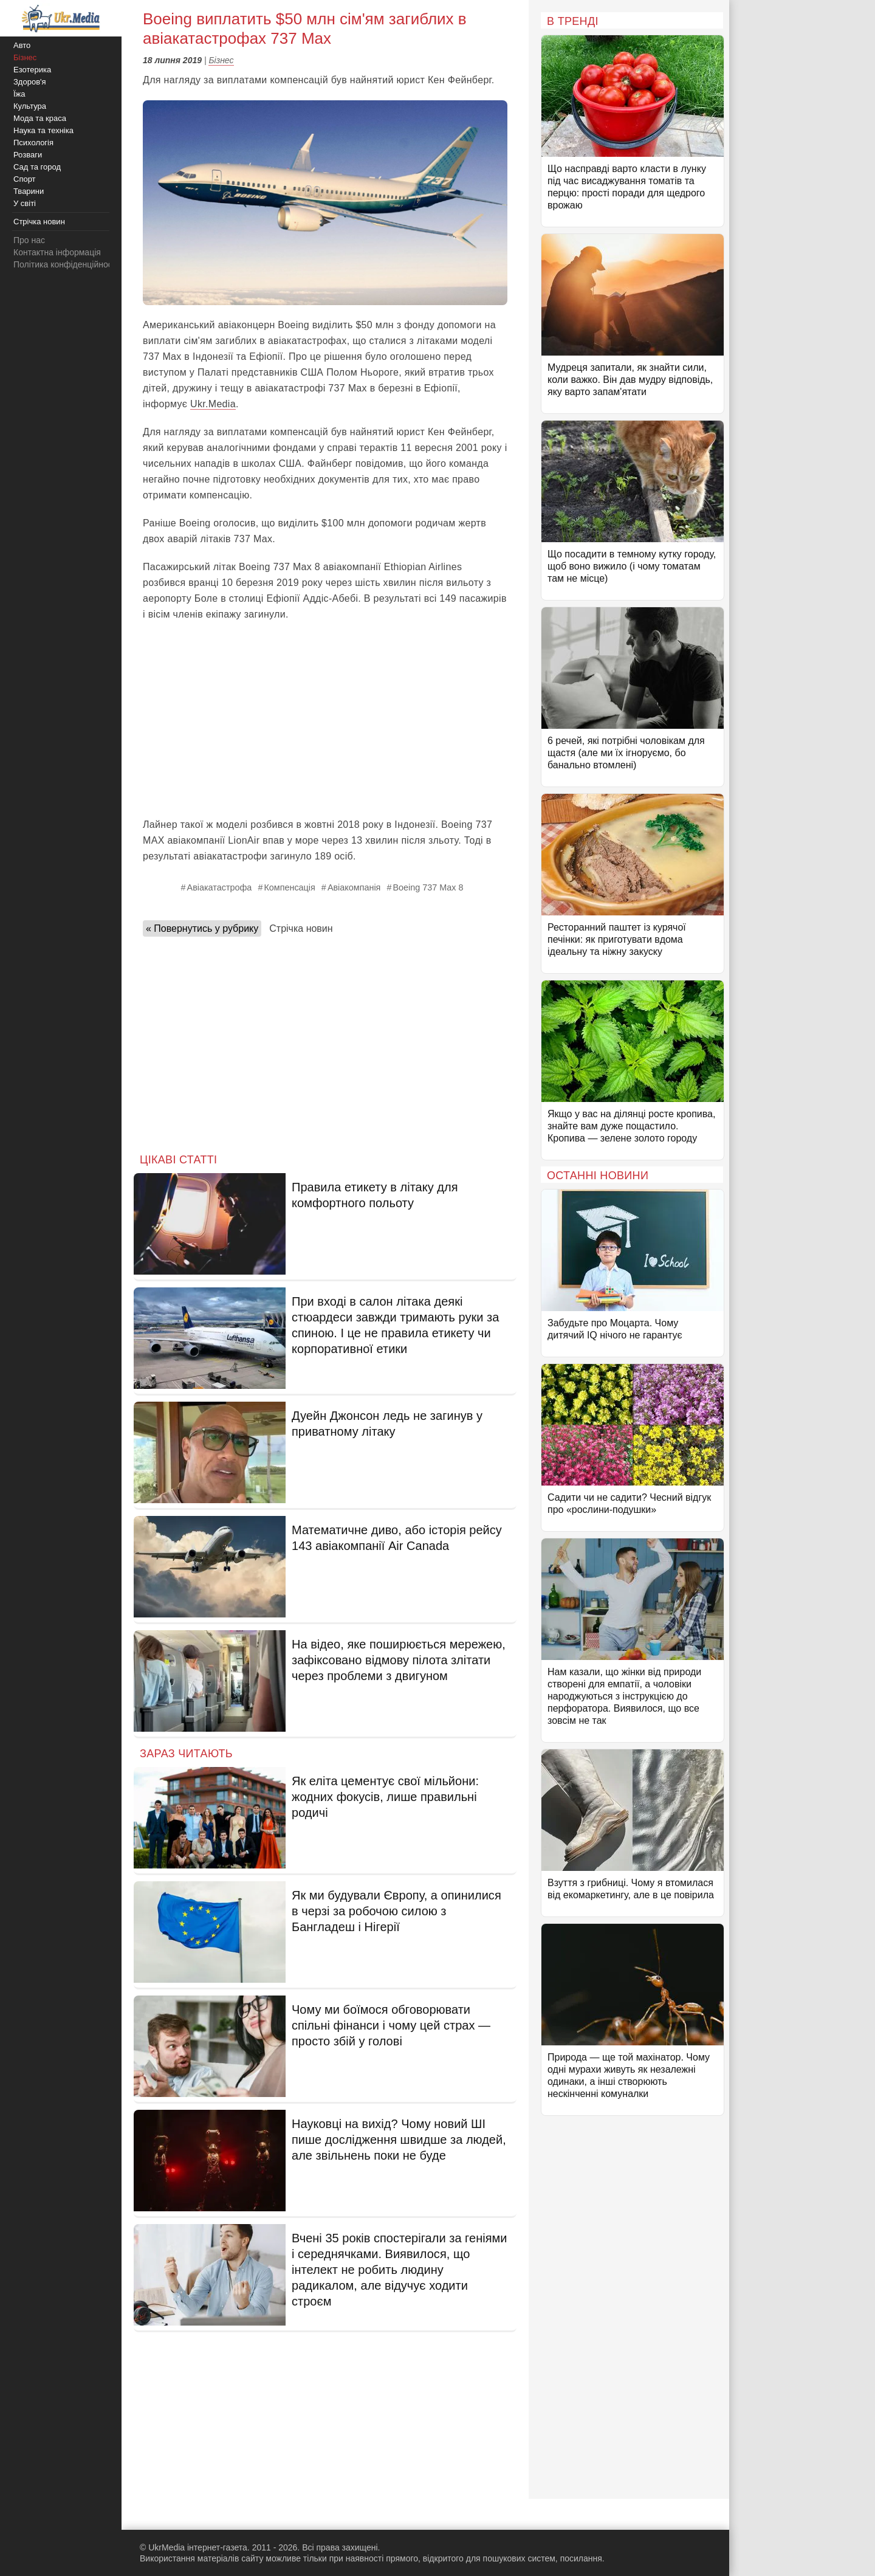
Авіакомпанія (354, 887)
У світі (24, 203)
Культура (29, 106)
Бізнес (220, 60)
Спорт (24, 179)
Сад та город (37, 166)
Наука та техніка (43, 130)
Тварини (28, 191)
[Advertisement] (325, 720)
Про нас (29, 240)
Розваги (27, 154)
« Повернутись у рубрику (202, 928)
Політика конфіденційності (65, 264)
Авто (21, 45)
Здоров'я (29, 81)
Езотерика (32, 69)
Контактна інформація (57, 252)
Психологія (33, 142)
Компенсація (289, 887)
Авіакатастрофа (219, 887)
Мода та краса (39, 118)
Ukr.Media (213, 404)
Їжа (19, 93)
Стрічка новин (300, 928)
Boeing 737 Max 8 (428, 887)
